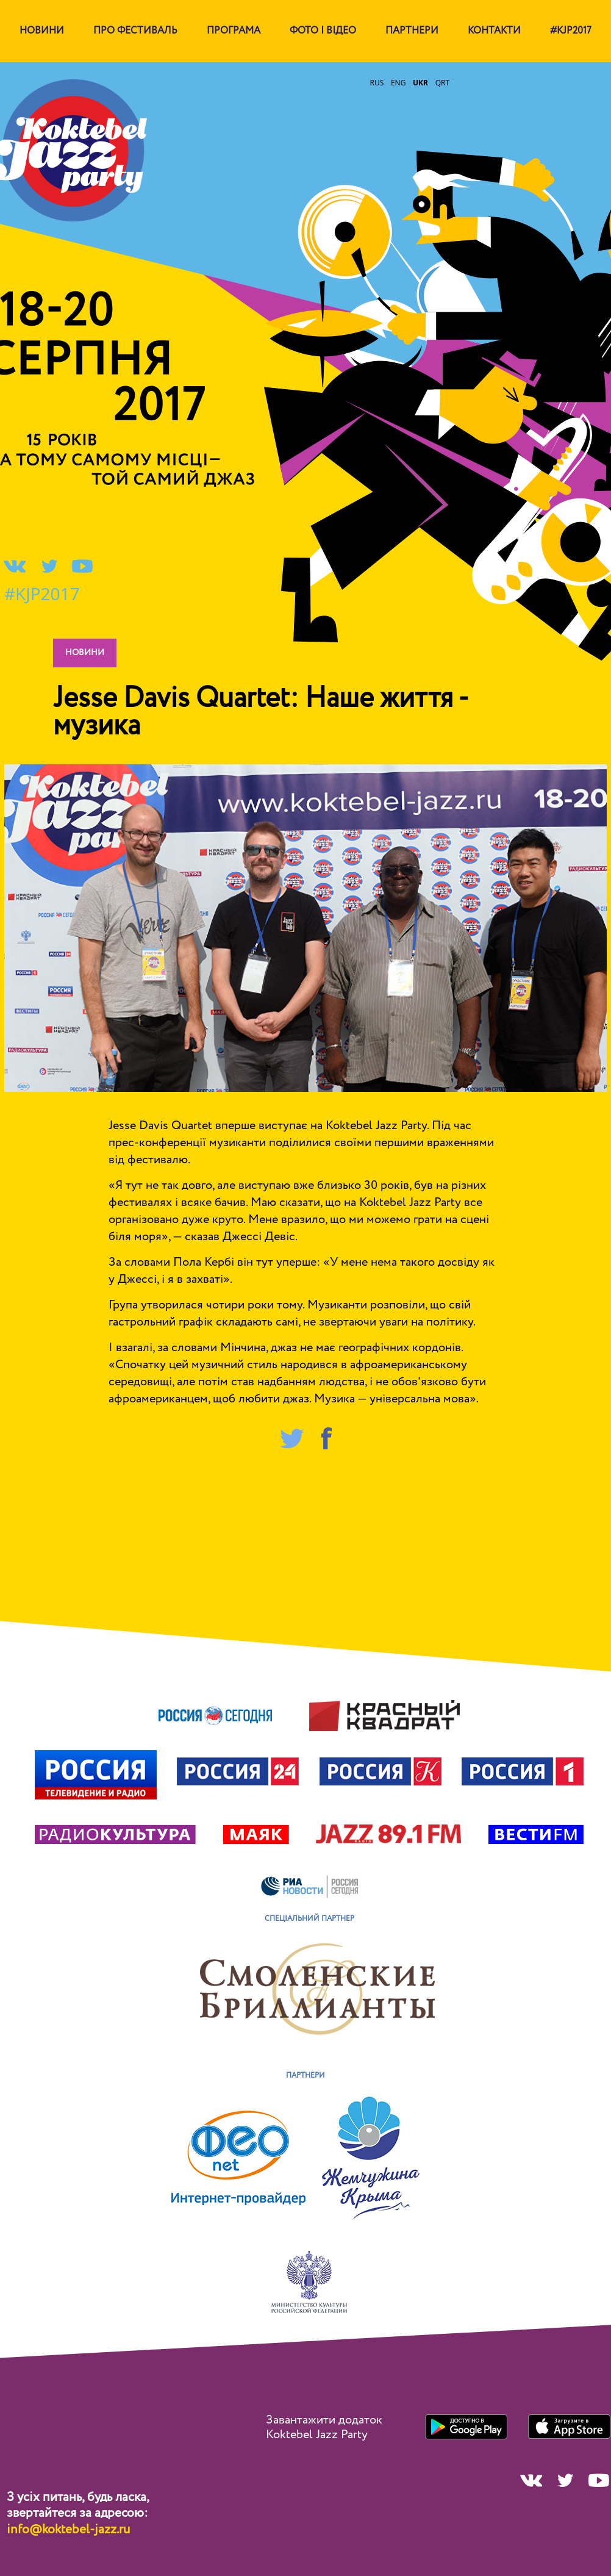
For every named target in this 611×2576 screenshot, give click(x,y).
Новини (42, 31)
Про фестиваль (135, 31)
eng (398, 82)
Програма (233, 31)
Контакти (494, 31)
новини (84, 652)
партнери (411, 31)
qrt (442, 82)
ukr (420, 82)
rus (377, 82)
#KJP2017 (570, 31)
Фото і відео (323, 31)
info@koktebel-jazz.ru (68, 2530)
